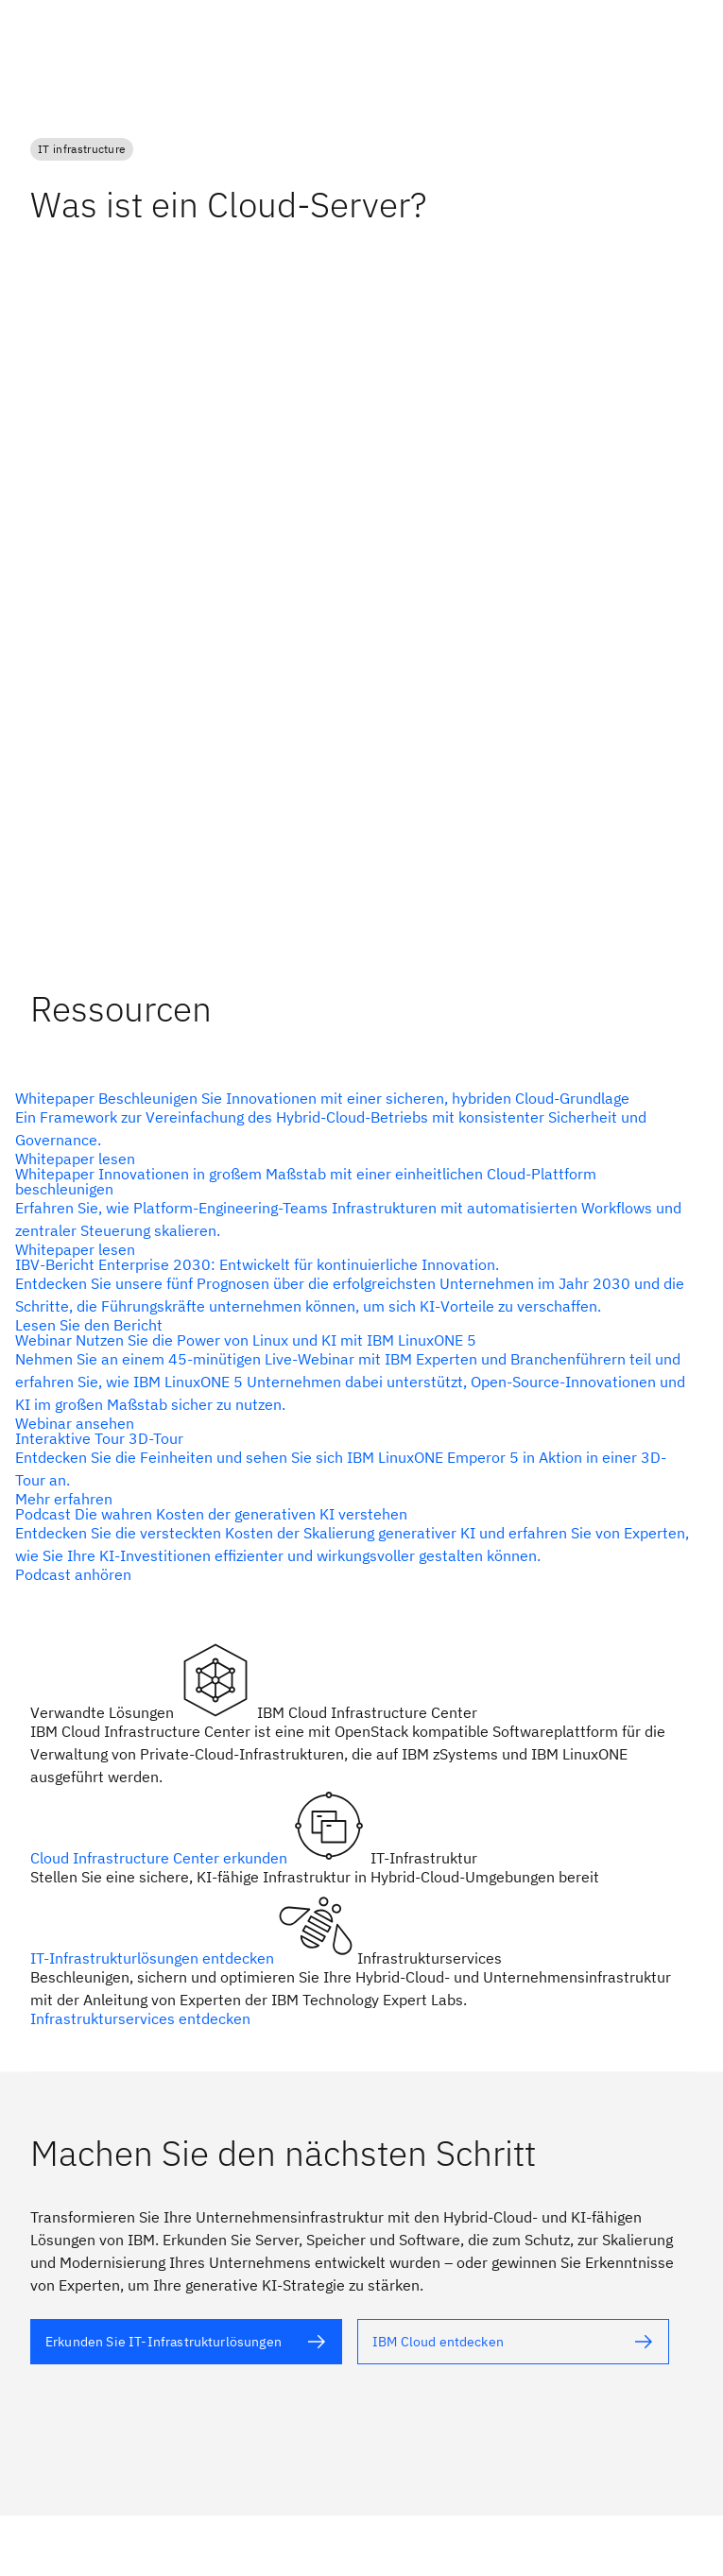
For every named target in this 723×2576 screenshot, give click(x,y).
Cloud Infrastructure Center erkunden (160, 1857)
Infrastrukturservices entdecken (140, 2018)
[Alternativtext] (354, 1128)
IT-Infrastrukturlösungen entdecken (154, 1958)
